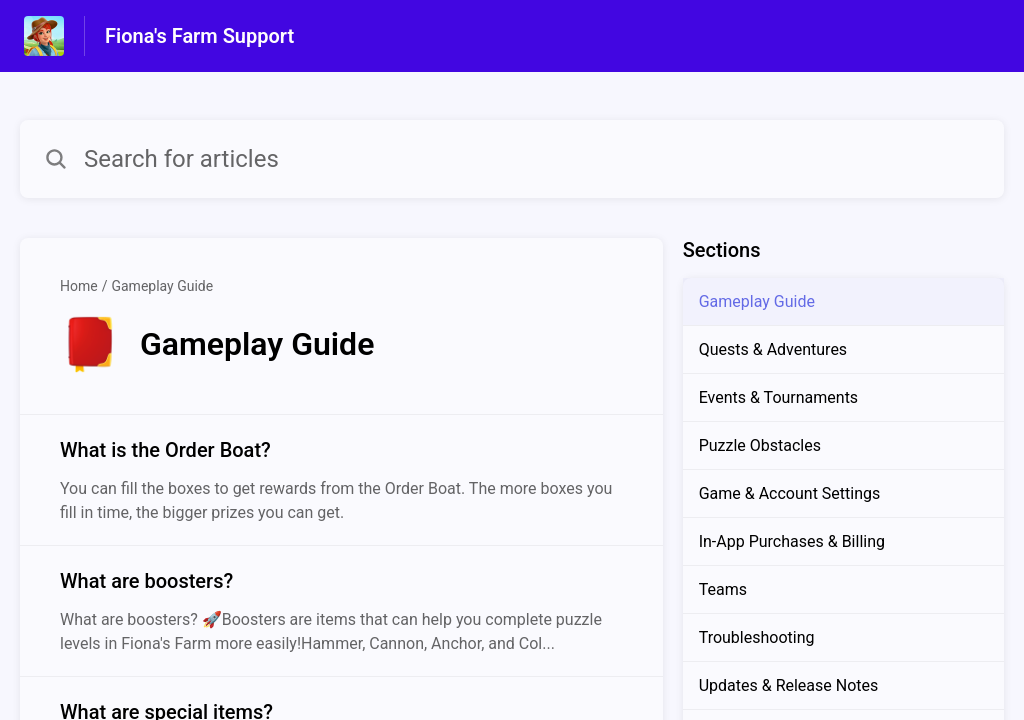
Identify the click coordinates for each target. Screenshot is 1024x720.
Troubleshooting (757, 637)
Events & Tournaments (778, 397)
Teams (723, 589)
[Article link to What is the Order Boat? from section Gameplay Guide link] (341, 480)
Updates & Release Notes (789, 685)
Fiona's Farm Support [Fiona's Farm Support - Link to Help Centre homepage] (199, 36)
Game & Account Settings (790, 493)
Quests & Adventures (773, 349)
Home (79, 286)
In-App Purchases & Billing (792, 541)
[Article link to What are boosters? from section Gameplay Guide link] (341, 611)
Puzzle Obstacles (760, 445)
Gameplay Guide (162, 286)
